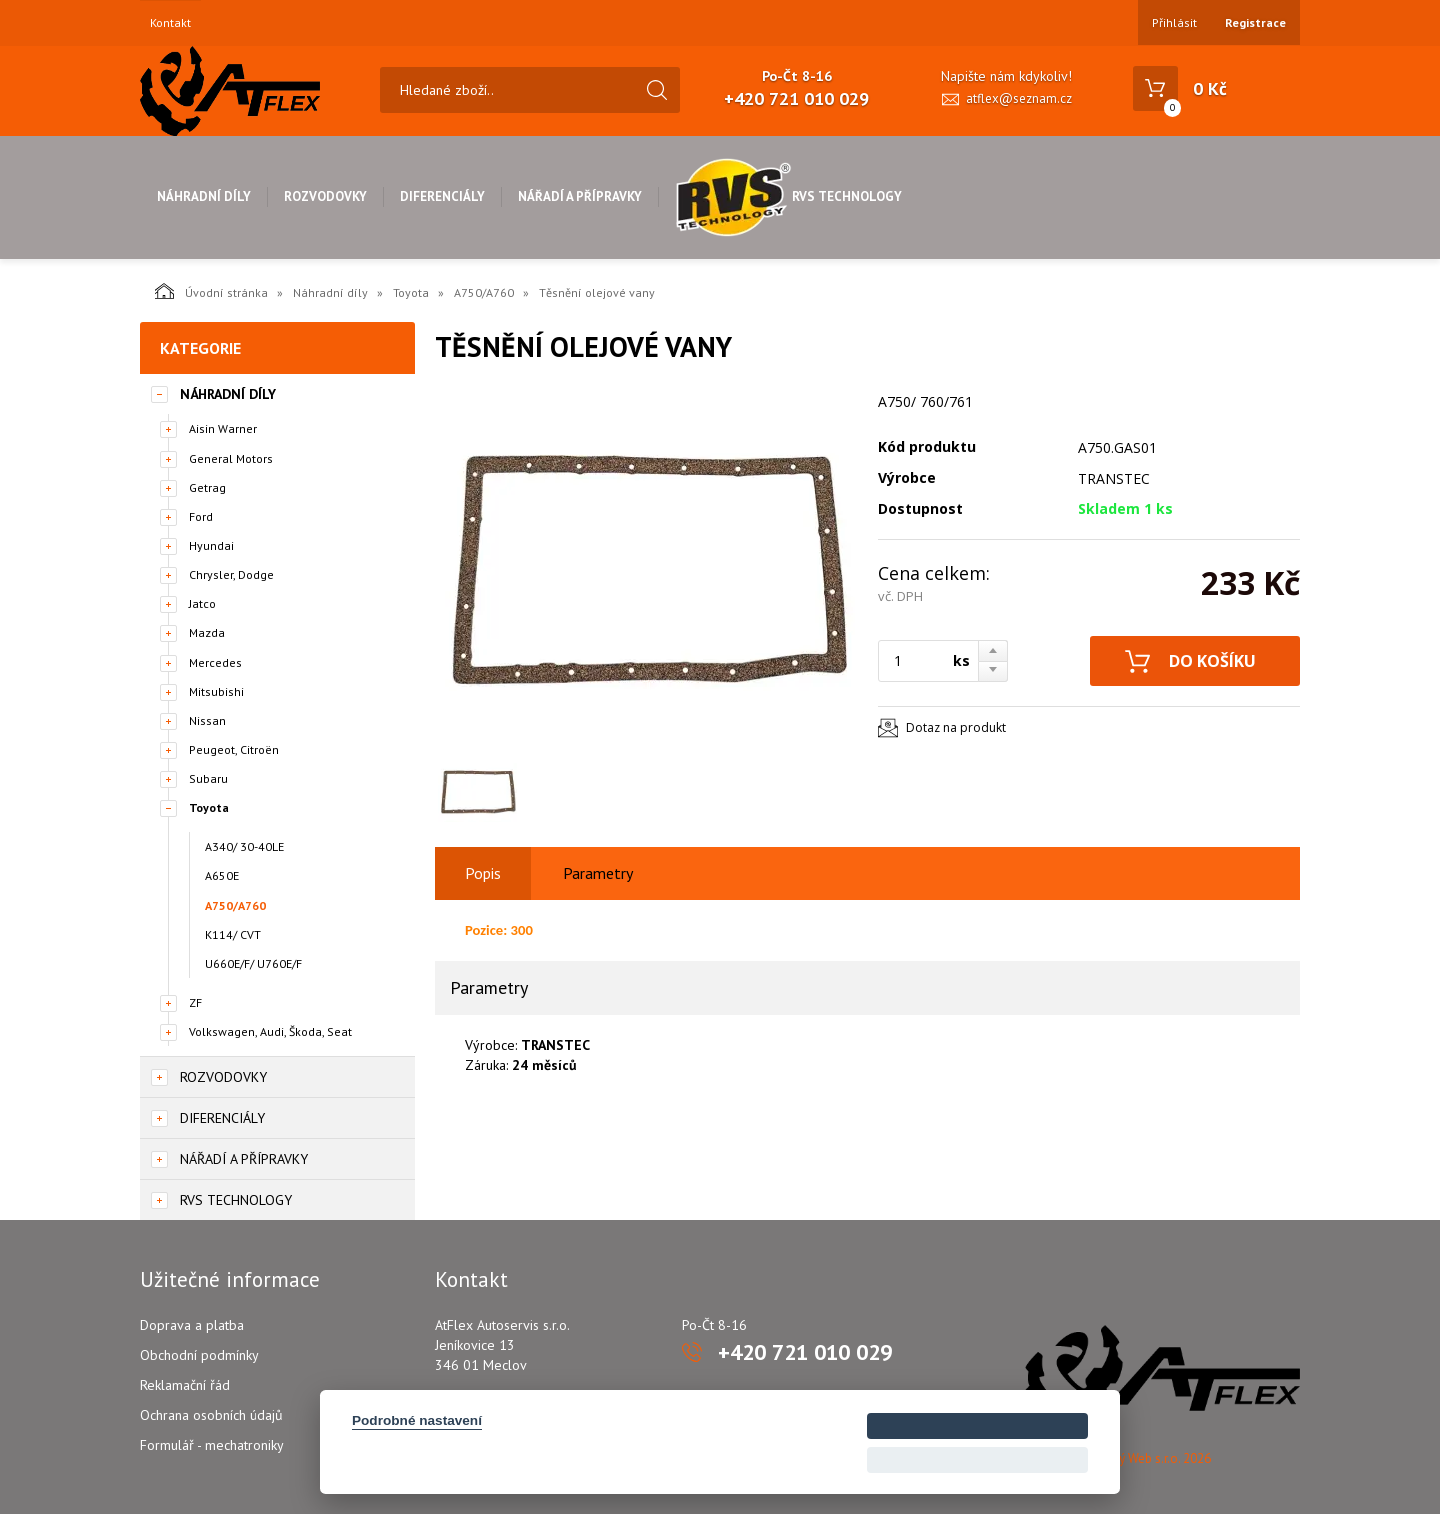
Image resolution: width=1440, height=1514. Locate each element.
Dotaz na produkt (956, 727)
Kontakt (170, 23)
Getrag (207, 487)
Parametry (598, 873)
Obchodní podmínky (199, 1355)
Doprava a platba (192, 1325)
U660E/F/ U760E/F (253, 963)
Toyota (411, 292)
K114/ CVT (233, 934)
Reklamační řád (185, 1385)
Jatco (202, 603)
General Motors (231, 458)
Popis (483, 873)
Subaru (208, 778)
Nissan (207, 720)
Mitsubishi (216, 691)
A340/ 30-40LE (244, 846)
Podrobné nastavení (417, 1420)
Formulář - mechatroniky (212, 1445)
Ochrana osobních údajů (211, 1415)
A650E (222, 875)
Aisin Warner (223, 428)
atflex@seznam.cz (1019, 98)
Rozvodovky (325, 196)
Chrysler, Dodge (231, 574)
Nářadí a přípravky (580, 196)
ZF (195, 1002)
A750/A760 (484, 292)
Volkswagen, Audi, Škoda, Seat (270, 1031)
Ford (201, 516)
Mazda (207, 632)
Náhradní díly (204, 196)
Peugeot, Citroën (234, 749)
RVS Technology (788, 196)
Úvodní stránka (211, 291)
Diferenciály (442, 196)
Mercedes (215, 662)
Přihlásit (1174, 22)
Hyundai (211, 545)
